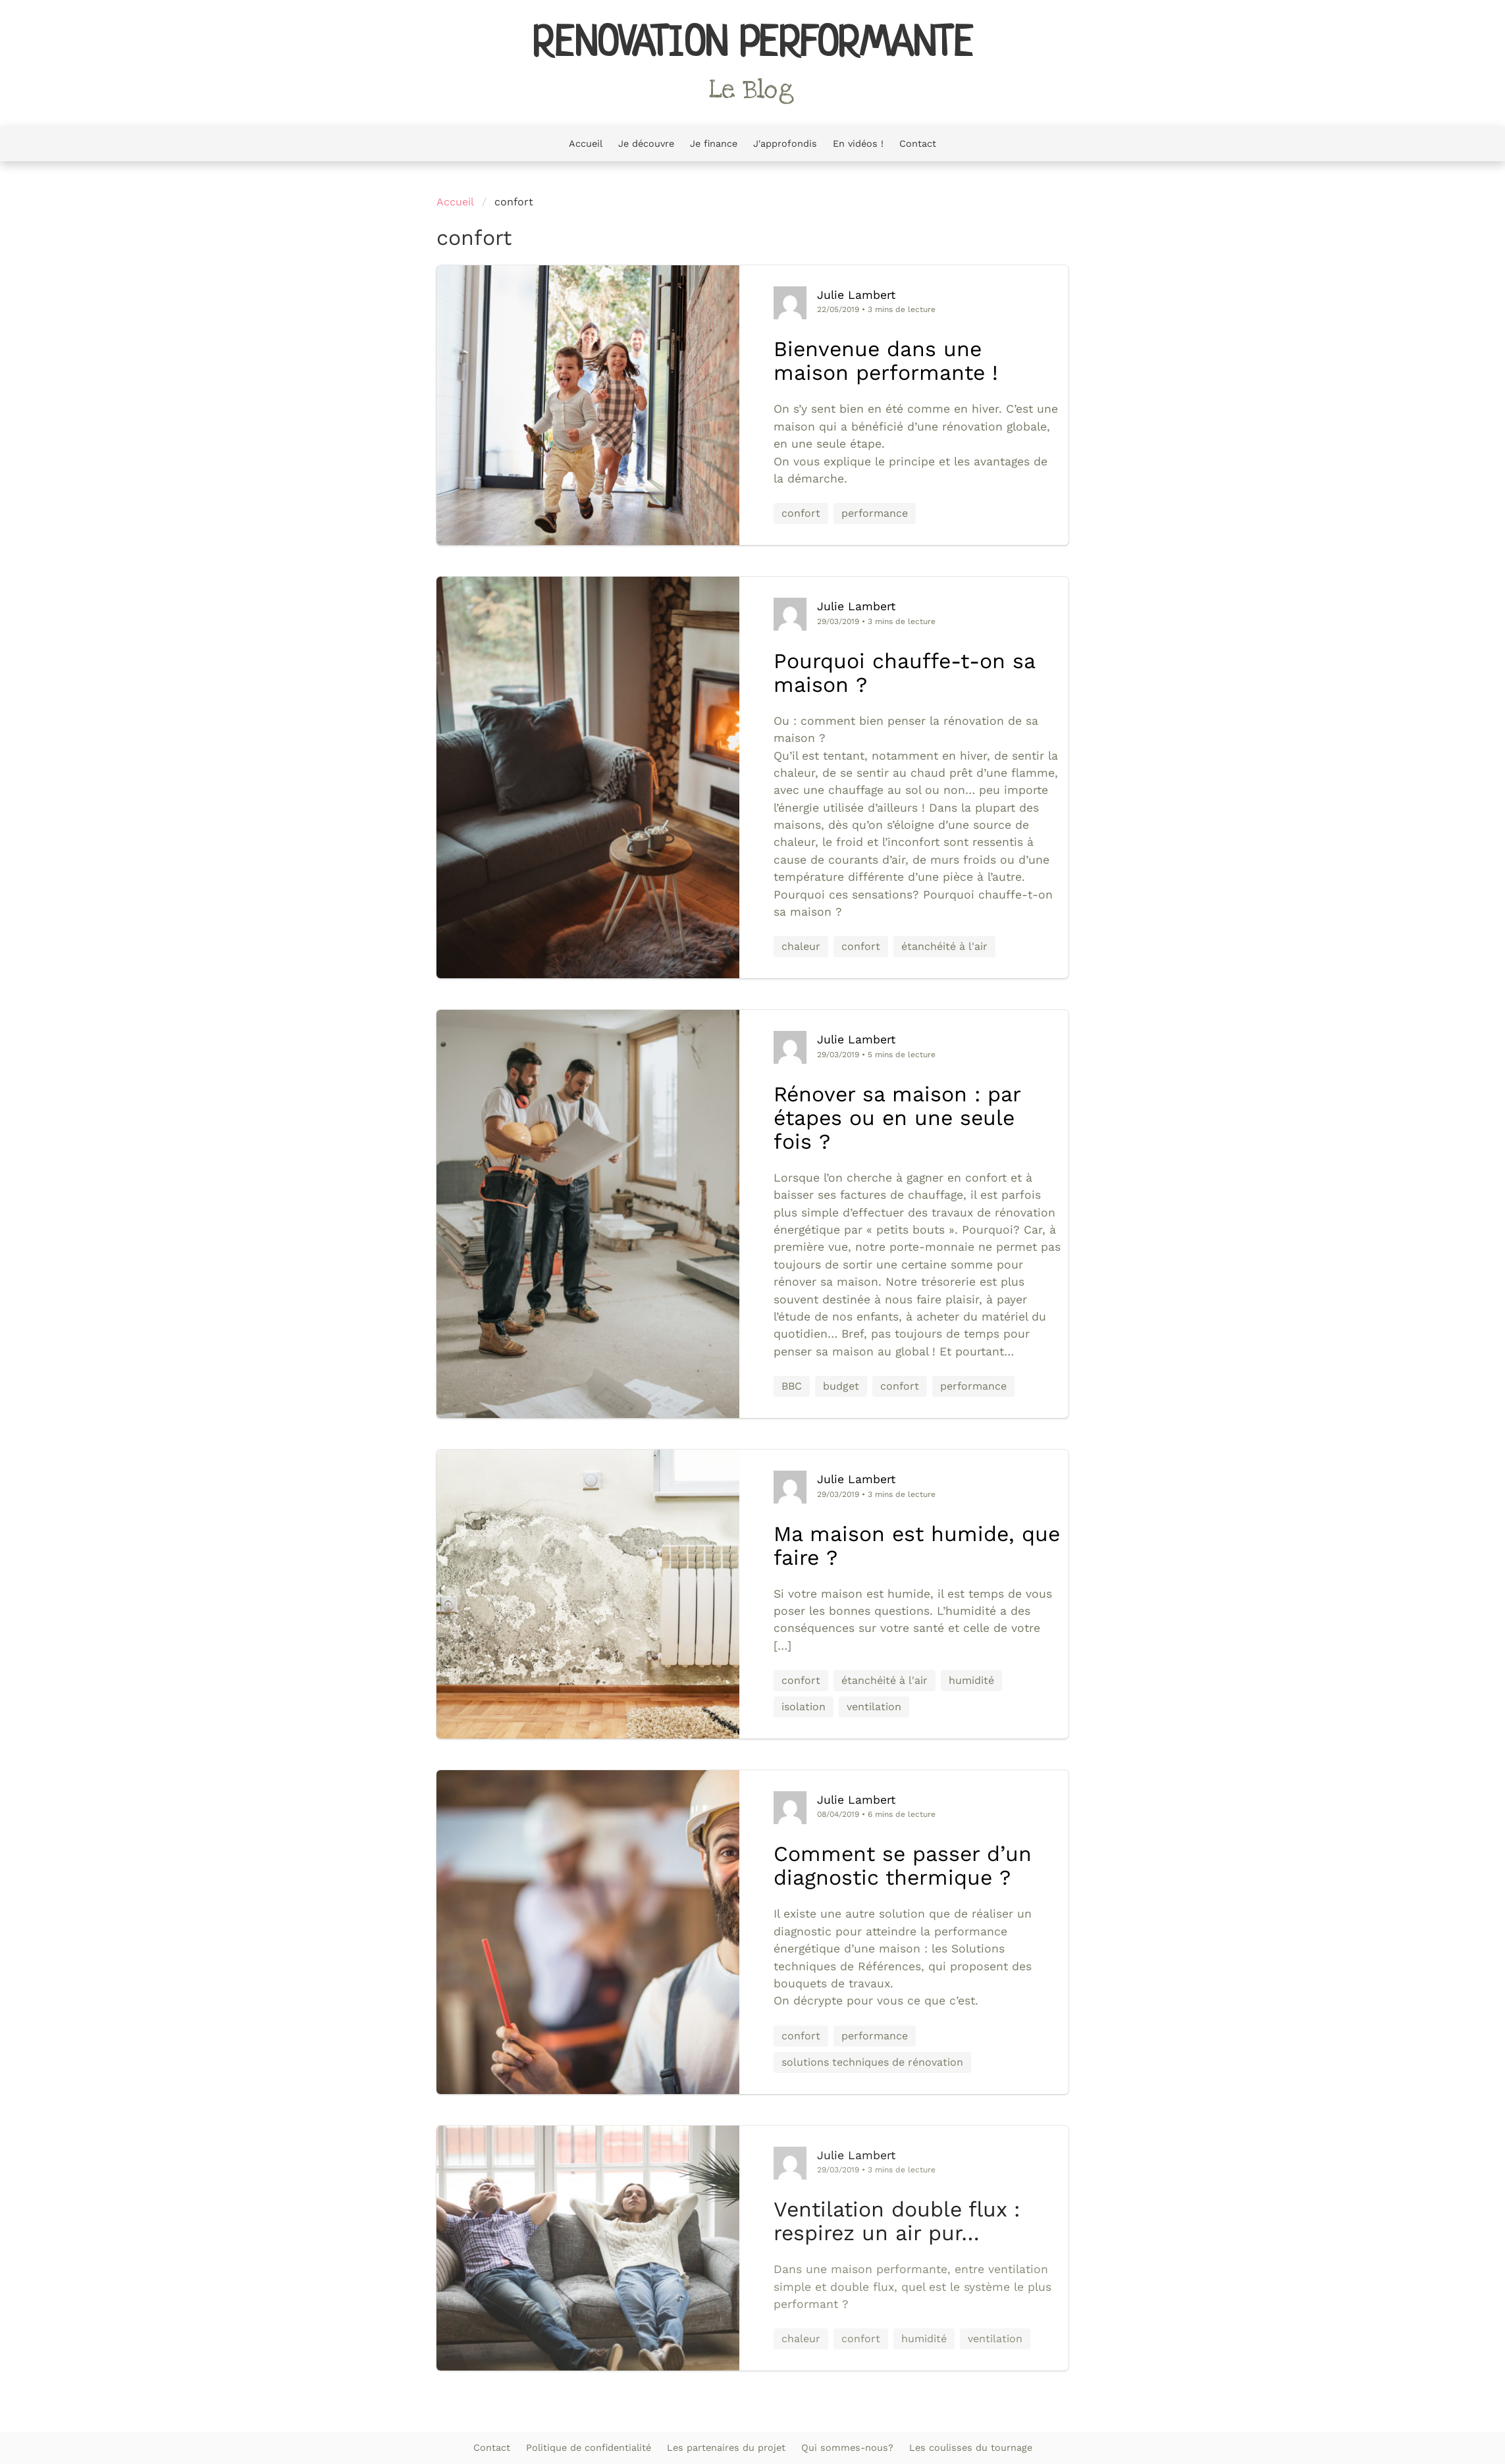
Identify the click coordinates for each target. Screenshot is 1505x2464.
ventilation (874, 1706)
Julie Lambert (856, 294)
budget (841, 1386)
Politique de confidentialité (588, 2447)
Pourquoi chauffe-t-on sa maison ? (904, 672)
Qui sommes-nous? (847, 2447)
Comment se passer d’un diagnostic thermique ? (903, 1865)
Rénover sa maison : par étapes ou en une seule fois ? (897, 1118)
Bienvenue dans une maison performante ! (886, 360)
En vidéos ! (858, 143)
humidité (971, 1680)
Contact (917, 143)
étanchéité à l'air (944, 946)
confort (800, 513)
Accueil (585, 143)
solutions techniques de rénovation (872, 2062)
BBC (791, 1386)
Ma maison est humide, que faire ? (917, 1545)
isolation (803, 1706)
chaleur (800, 946)
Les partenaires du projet (726, 2447)
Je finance (713, 143)
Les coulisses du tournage (970, 2447)
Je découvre (646, 143)
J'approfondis (785, 143)
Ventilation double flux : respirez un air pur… (897, 2221)
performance (874, 513)
